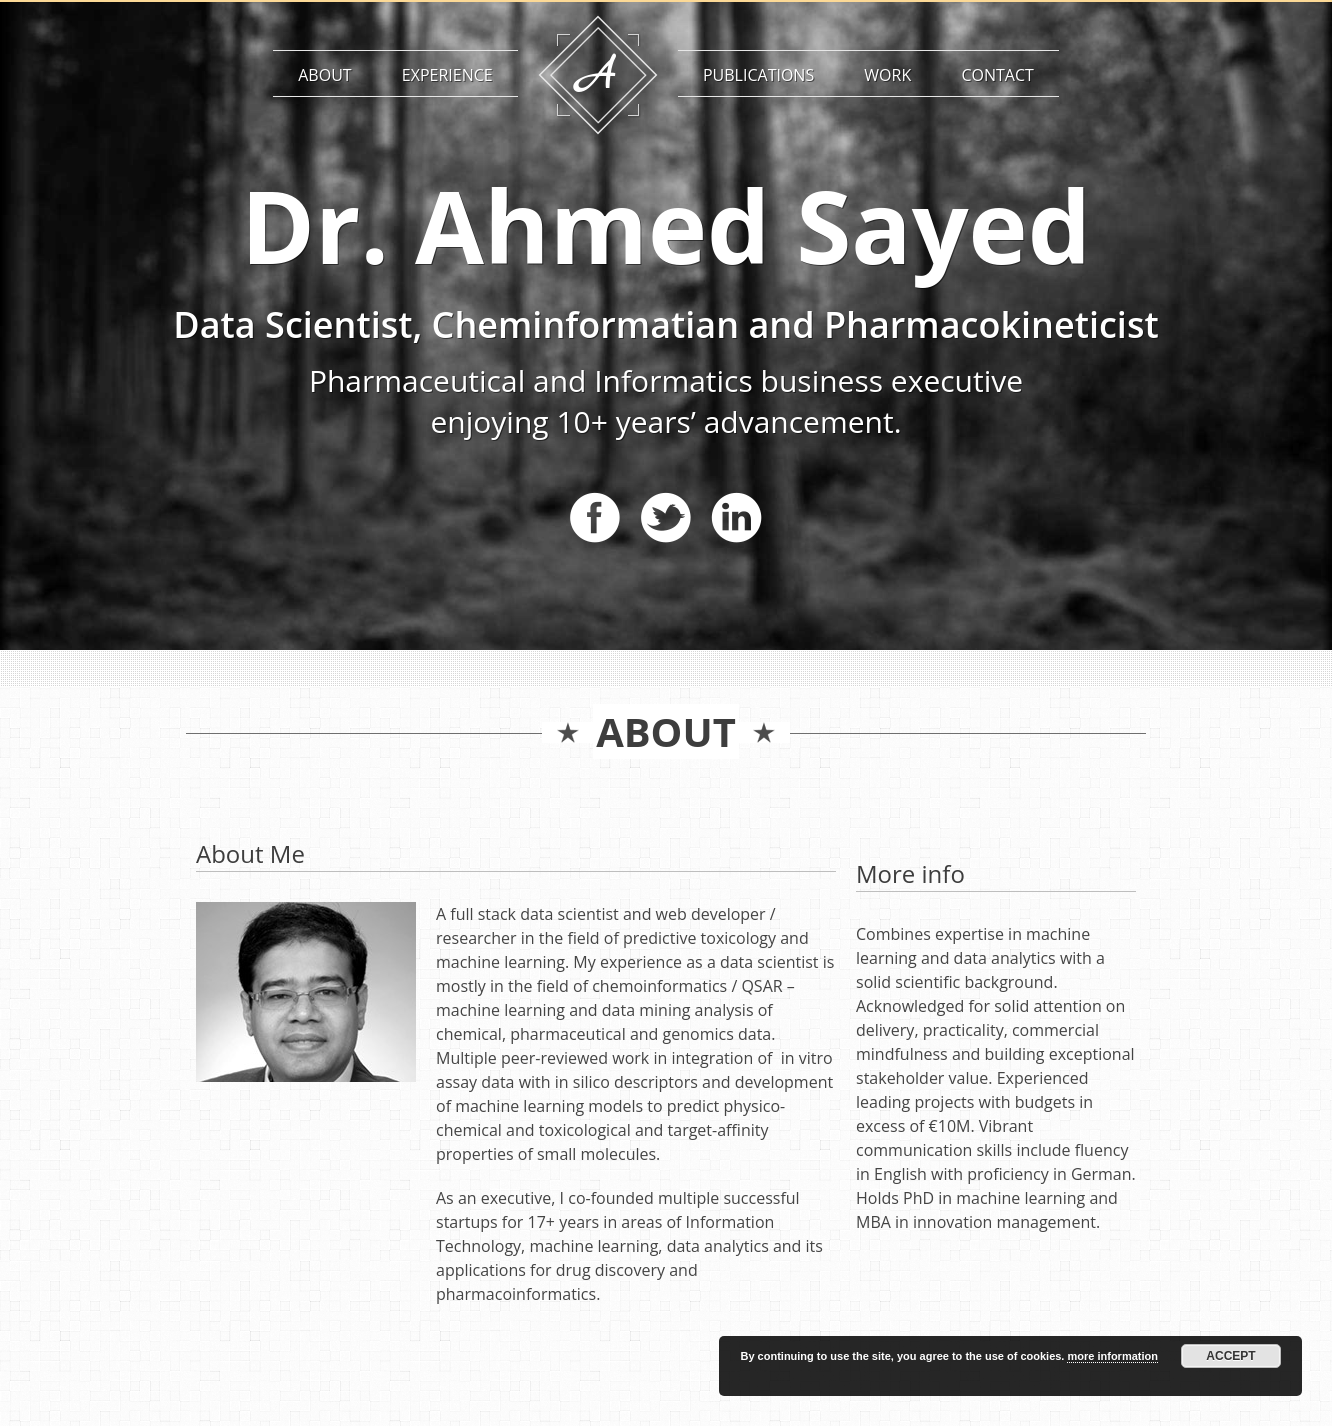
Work (887, 75)
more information (1112, 1356)
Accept (1230, 1356)
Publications (758, 75)
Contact (997, 75)
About (324, 75)
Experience (447, 75)
